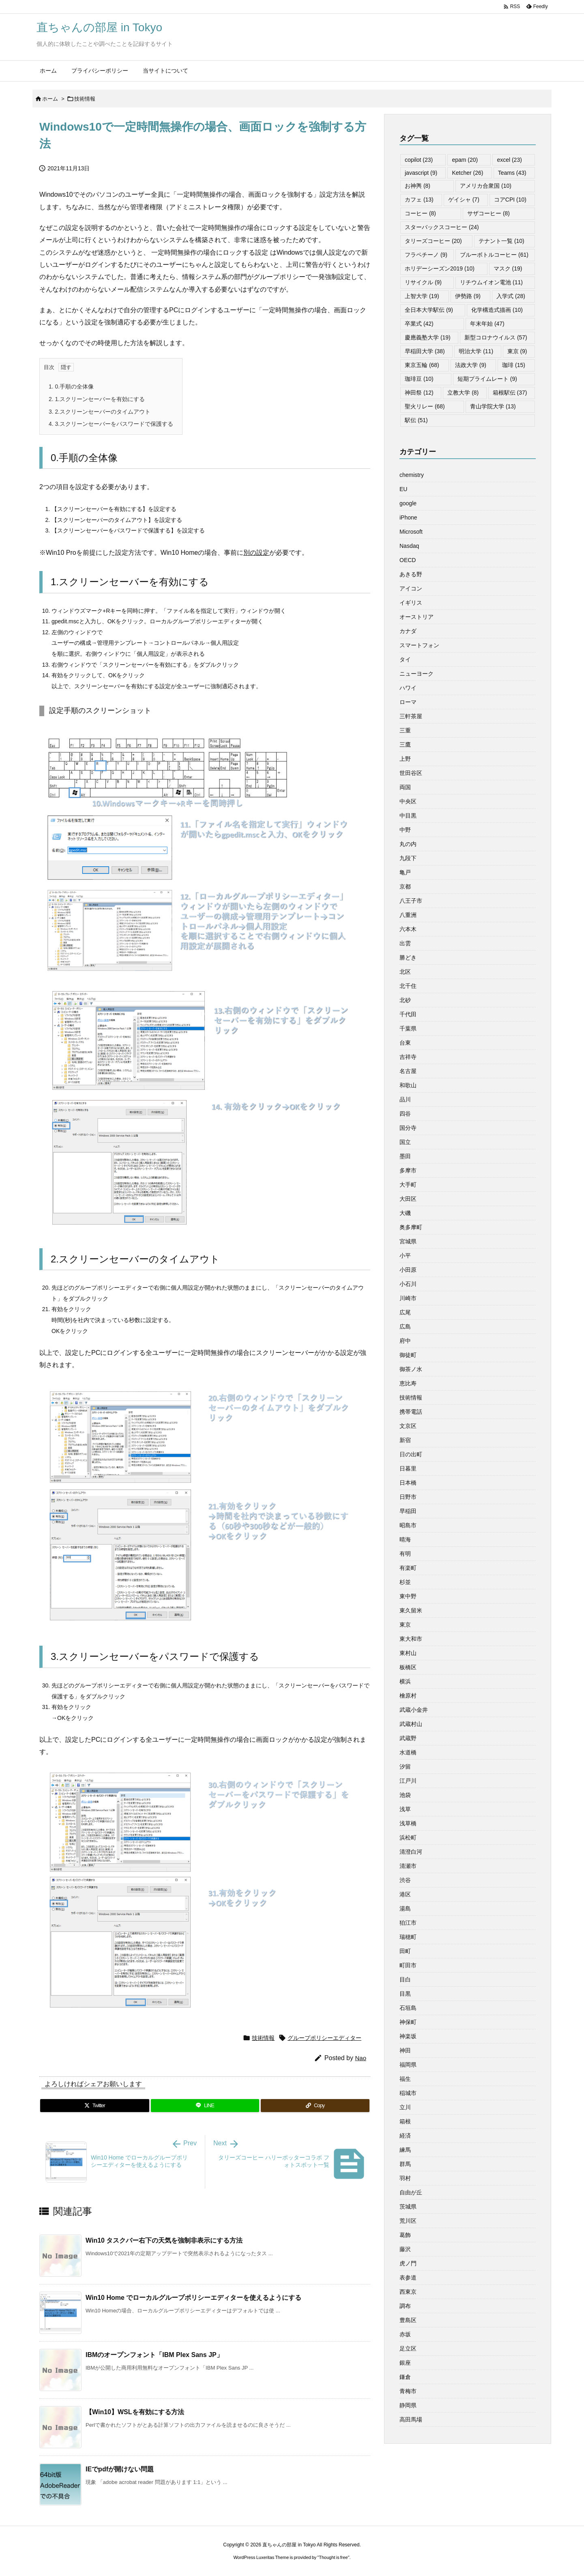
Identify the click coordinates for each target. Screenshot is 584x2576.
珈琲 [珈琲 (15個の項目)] (513, 365)
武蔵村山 (410, 1724)
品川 (405, 1099)
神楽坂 (408, 2036)
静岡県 (408, 2405)
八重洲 (408, 915)
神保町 (408, 2022)
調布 (405, 2306)
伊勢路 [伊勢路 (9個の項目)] (468, 296)
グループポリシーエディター (324, 2038)
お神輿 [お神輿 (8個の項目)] (417, 185)
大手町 (408, 1184)
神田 (405, 2050)
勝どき (408, 957)
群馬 (405, 2164)
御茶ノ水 (410, 1369)
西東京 (408, 2291)
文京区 (408, 1426)
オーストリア (416, 617)
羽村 (405, 2178)
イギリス (410, 602)
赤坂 (405, 2334)
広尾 (405, 1312)
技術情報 (84, 99)
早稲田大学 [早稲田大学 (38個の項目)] (425, 351)
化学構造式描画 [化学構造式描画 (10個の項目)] (497, 310)
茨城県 (408, 2206)
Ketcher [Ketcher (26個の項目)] (467, 173)
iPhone (408, 517)
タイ (405, 659)
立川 (405, 2107)
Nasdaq (409, 546)
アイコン (410, 588)
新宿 (405, 1440)
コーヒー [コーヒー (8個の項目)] (420, 213)
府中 (405, 1340)
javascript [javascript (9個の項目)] (421, 173)
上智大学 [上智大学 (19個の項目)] (422, 296)
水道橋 (408, 1752)
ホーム (50, 99)
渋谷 (405, 1880)
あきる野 (410, 574)
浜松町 (408, 1837)
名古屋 (408, 1071)
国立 (405, 1142)
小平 (405, 1255)
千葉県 (408, 1028)
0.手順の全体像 (71, 386)
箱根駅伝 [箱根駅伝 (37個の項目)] (510, 392)
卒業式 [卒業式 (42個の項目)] (419, 323)
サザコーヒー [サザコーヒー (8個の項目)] (488, 213)
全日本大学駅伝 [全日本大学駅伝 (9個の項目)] (429, 310)
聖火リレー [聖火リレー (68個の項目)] (425, 406)
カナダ (408, 631)
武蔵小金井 (413, 1710)
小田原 (408, 1270)
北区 (405, 971)
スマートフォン (419, 645)
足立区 (408, 2348)
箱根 (405, 2121)
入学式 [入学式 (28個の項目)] (510, 296)
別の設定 (256, 552)
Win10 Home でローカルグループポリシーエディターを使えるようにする (193, 2297)
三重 (405, 730)
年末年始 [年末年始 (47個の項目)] (487, 323)
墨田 (405, 1156)
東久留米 (410, 1610)
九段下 (408, 858)
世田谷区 (410, 773)
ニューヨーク (416, 673)
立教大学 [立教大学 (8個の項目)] (463, 392)
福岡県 (408, 2064)
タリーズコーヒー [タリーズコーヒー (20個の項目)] (433, 241)
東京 (405, 1624)
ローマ (408, 702)
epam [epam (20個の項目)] (465, 160)
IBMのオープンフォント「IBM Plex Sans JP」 (154, 2354)
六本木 (408, 929)
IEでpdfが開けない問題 (120, 2469)
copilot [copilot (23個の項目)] (419, 160)
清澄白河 (410, 1851)
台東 (405, 1042)
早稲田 (408, 1511)
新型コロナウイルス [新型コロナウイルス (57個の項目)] (495, 337)
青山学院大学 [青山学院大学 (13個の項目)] (493, 406)
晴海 (405, 1539)
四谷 (405, 1113)
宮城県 (408, 1241)
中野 (405, 829)
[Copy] (315, 2105)
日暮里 (408, 1468)
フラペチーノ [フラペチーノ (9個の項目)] (426, 254)
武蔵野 (408, 1738)
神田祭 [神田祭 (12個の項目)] (419, 392)
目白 (405, 1979)
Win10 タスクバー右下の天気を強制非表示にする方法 (164, 2240)
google (408, 503)
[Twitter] (94, 2105)
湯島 (405, 1908)
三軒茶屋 (410, 716)
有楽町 (408, 1568)
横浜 (405, 1681)
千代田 (408, 1014)
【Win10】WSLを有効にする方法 (135, 2412)
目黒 (405, 1993)
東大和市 (410, 1639)
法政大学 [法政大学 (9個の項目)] (470, 365)
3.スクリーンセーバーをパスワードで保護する (111, 424)
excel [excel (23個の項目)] (509, 160)
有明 (405, 1553)
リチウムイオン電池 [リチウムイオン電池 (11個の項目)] (491, 282)
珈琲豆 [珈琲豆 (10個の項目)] (419, 379)
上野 (405, 759)
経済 (405, 2135)
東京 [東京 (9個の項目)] (517, 351)
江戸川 (408, 1780)
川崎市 (408, 1298)
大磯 (405, 1213)
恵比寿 (408, 1383)
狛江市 (408, 1922)
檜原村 (408, 1695)
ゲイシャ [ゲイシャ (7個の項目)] (463, 199)
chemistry (411, 475)
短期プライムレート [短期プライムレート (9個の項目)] (487, 379)
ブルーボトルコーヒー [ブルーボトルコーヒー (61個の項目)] (494, 254)
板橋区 (408, 1667)
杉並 (405, 1582)
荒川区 (408, 2221)
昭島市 (408, 1525)
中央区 (408, 801)
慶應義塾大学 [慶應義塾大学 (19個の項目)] (428, 337)
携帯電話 (410, 1411)
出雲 (405, 943)
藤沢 (405, 2249)
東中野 (408, 1596)
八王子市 (410, 900)
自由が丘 (410, 2192)
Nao (360, 2057)
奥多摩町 (410, 1227)
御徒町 (408, 1355)
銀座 (405, 2362)
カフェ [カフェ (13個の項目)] (419, 199)
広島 (405, 1326)
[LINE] (205, 2105)
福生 (405, 2079)
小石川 (408, 1284)
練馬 (405, 2150)
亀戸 (405, 872)
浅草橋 (408, 1823)
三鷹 (405, 744)
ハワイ (408, 688)
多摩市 (408, 1170)
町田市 (408, 1965)
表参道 (408, 2277)
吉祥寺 (408, 1057)
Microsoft (411, 531)
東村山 (408, 1653)
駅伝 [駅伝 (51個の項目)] (416, 420)
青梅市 (408, 2391)
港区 (405, 1894)
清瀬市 (408, 1866)
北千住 (408, 986)
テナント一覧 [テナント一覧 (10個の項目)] (501, 241)
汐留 (405, 1766)
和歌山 (408, 1085)
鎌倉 (405, 2377)
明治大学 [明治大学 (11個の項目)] (476, 351)
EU (403, 489)
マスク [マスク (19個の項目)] (508, 268)
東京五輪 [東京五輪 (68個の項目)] (422, 365)
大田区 (408, 1199)
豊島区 (408, 2320)
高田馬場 (410, 2419)
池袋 (405, 1795)
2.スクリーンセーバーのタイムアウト (99, 411)
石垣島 (408, 2008)
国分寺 (408, 1128)
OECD (407, 560)
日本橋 (408, 1482)
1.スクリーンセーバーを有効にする (97, 399)
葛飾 (405, 2235)
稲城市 (408, 2093)
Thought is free (333, 2557)
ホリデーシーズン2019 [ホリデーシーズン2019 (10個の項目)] (439, 268)
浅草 (405, 1809)
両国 (405, 787)
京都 (405, 886)
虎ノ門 (408, 2263)
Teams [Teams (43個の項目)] (512, 173)
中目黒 (408, 815)
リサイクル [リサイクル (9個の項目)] (423, 282)
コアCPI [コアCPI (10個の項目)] (510, 199)
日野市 (408, 1497)
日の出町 (410, 1454)
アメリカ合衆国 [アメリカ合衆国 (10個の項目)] (485, 185)
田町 (405, 1951)
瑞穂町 (408, 1937)
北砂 (405, 1000)
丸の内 (408, 844)
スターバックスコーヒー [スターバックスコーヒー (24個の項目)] (442, 227)
